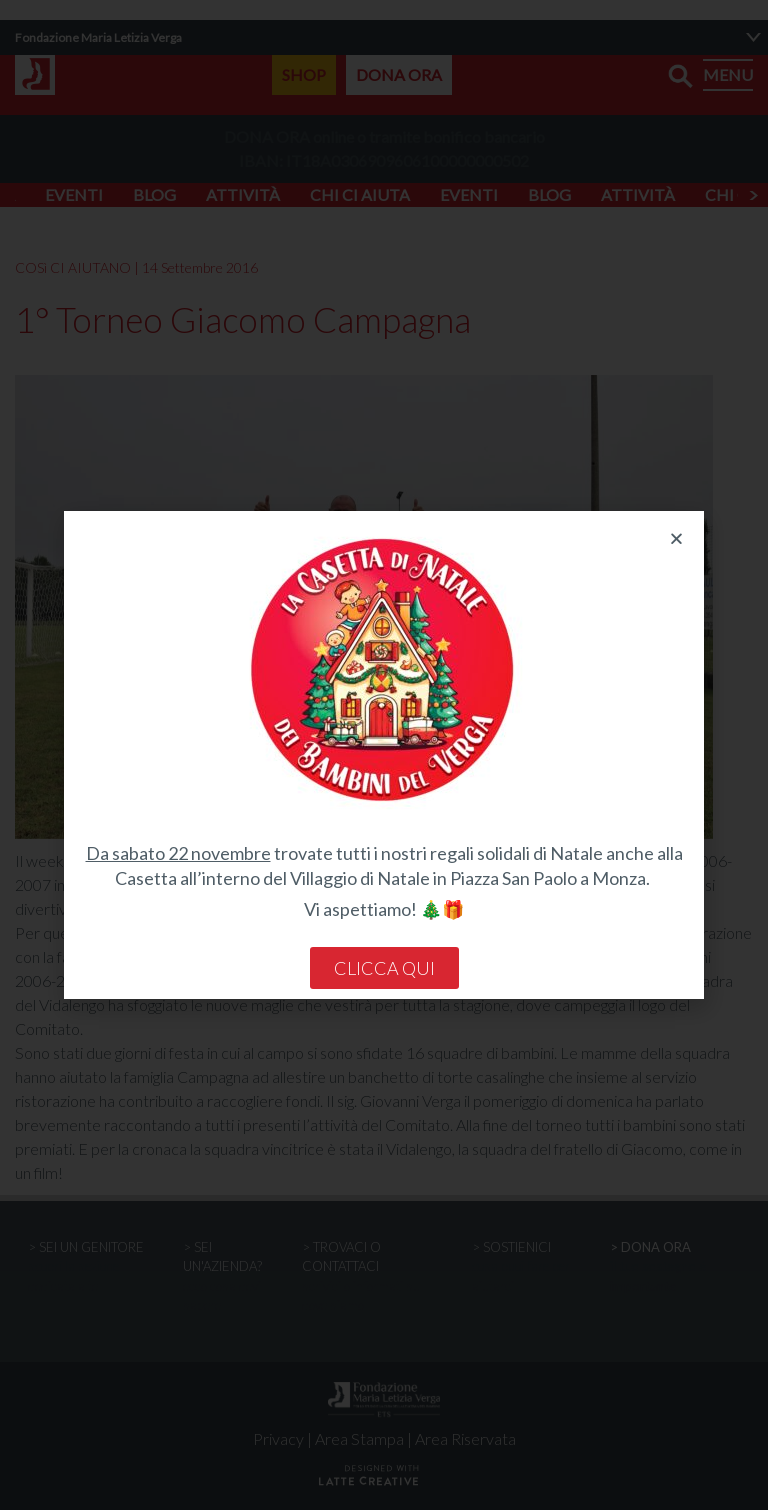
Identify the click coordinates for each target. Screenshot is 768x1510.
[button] (676, 538)
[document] (384, 755)
